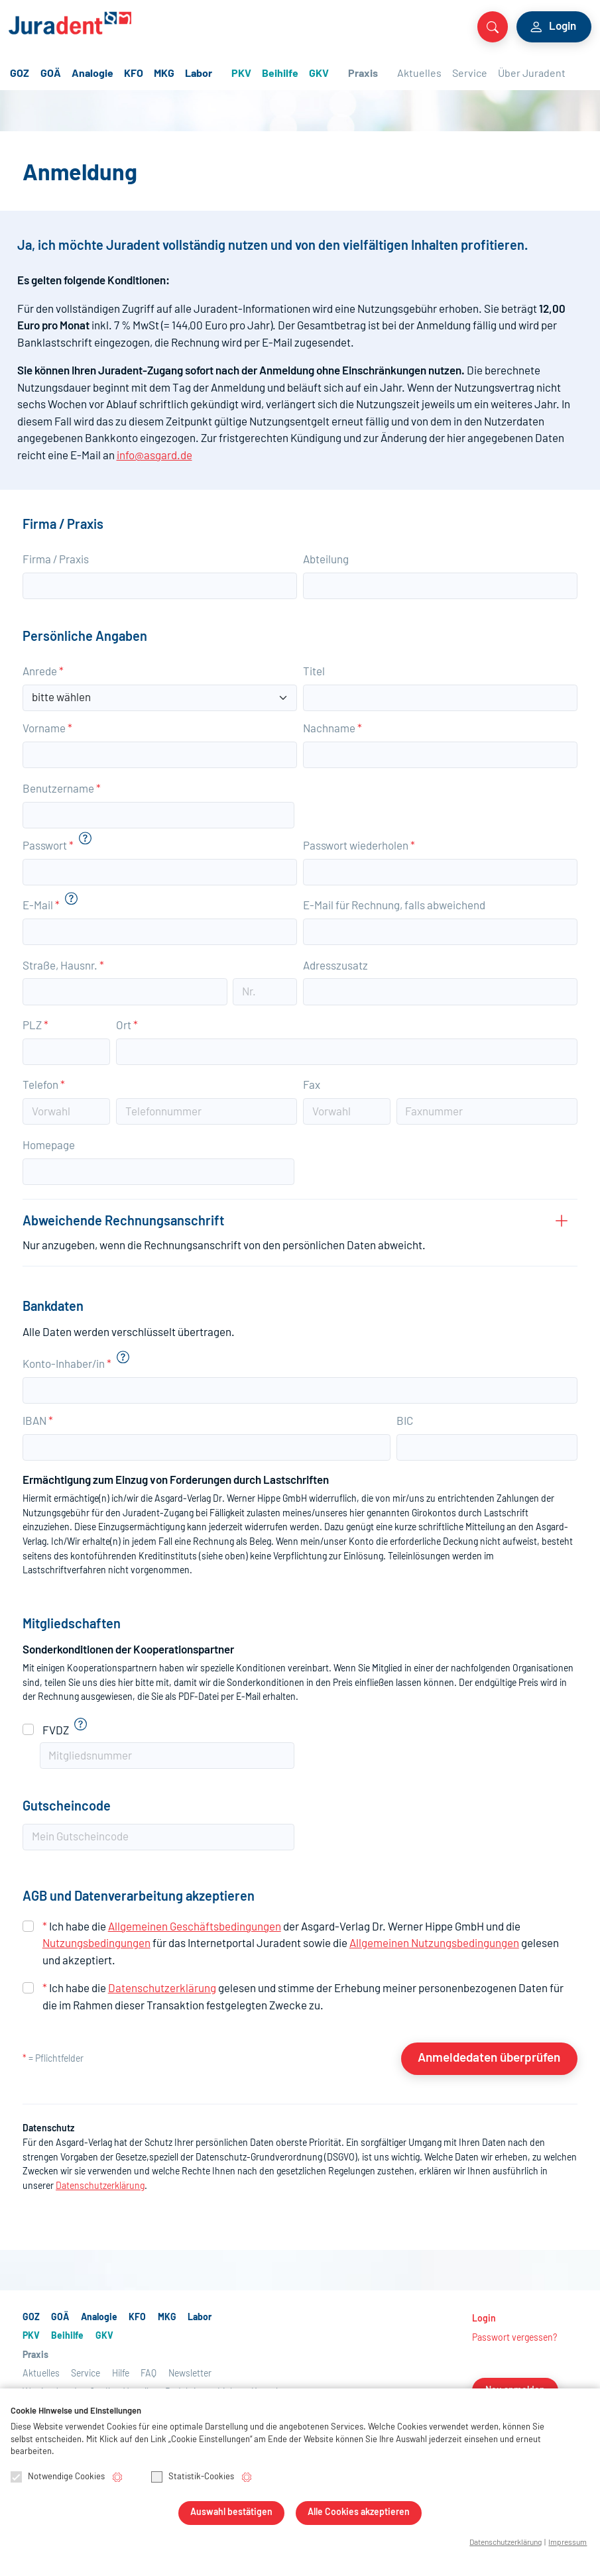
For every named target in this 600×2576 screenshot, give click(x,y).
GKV (319, 73)
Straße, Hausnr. (63, 966)
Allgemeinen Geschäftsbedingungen (194, 1926)
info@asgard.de (154, 455)
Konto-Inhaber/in (67, 1364)
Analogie (92, 73)
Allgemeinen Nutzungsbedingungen (434, 1943)
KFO (133, 73)
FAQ (148, 2374)
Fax (311, 1085)
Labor (198, 73)
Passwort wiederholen (359, 846)
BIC (404, 1421)
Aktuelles (419, 73)
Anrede (43, 671)
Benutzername (62, 789)
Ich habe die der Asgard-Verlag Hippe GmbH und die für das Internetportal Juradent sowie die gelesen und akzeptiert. (300, 1943)
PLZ (35, 1025)
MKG (164, 73)
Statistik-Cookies (192, 2477)
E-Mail (41, 905)
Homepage (49, 1145)
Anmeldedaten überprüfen (489, 2058)
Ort (127, 1025)
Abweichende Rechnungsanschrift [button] (280, 1235)
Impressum (567, 2542)
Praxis (363, 73)
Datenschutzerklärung (162, 1988)
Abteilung (326, 559)
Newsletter (189, 2374)
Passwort (48, 846)
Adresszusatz (335, 966)
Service (469, 73)
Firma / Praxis (56, 559)
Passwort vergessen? (514, 2338)
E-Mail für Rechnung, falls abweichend (394, 905)
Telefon (44, 1085)
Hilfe (120, 2374)
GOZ (19, 73)
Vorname (47, 728)
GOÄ (50, 73)
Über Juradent (532, 73)
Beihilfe (280, 73)
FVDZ (55, 1730)
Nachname (332, 728)
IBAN (38, 1421)
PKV (241, 73)
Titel (314, 671)
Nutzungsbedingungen (96, 1943)
